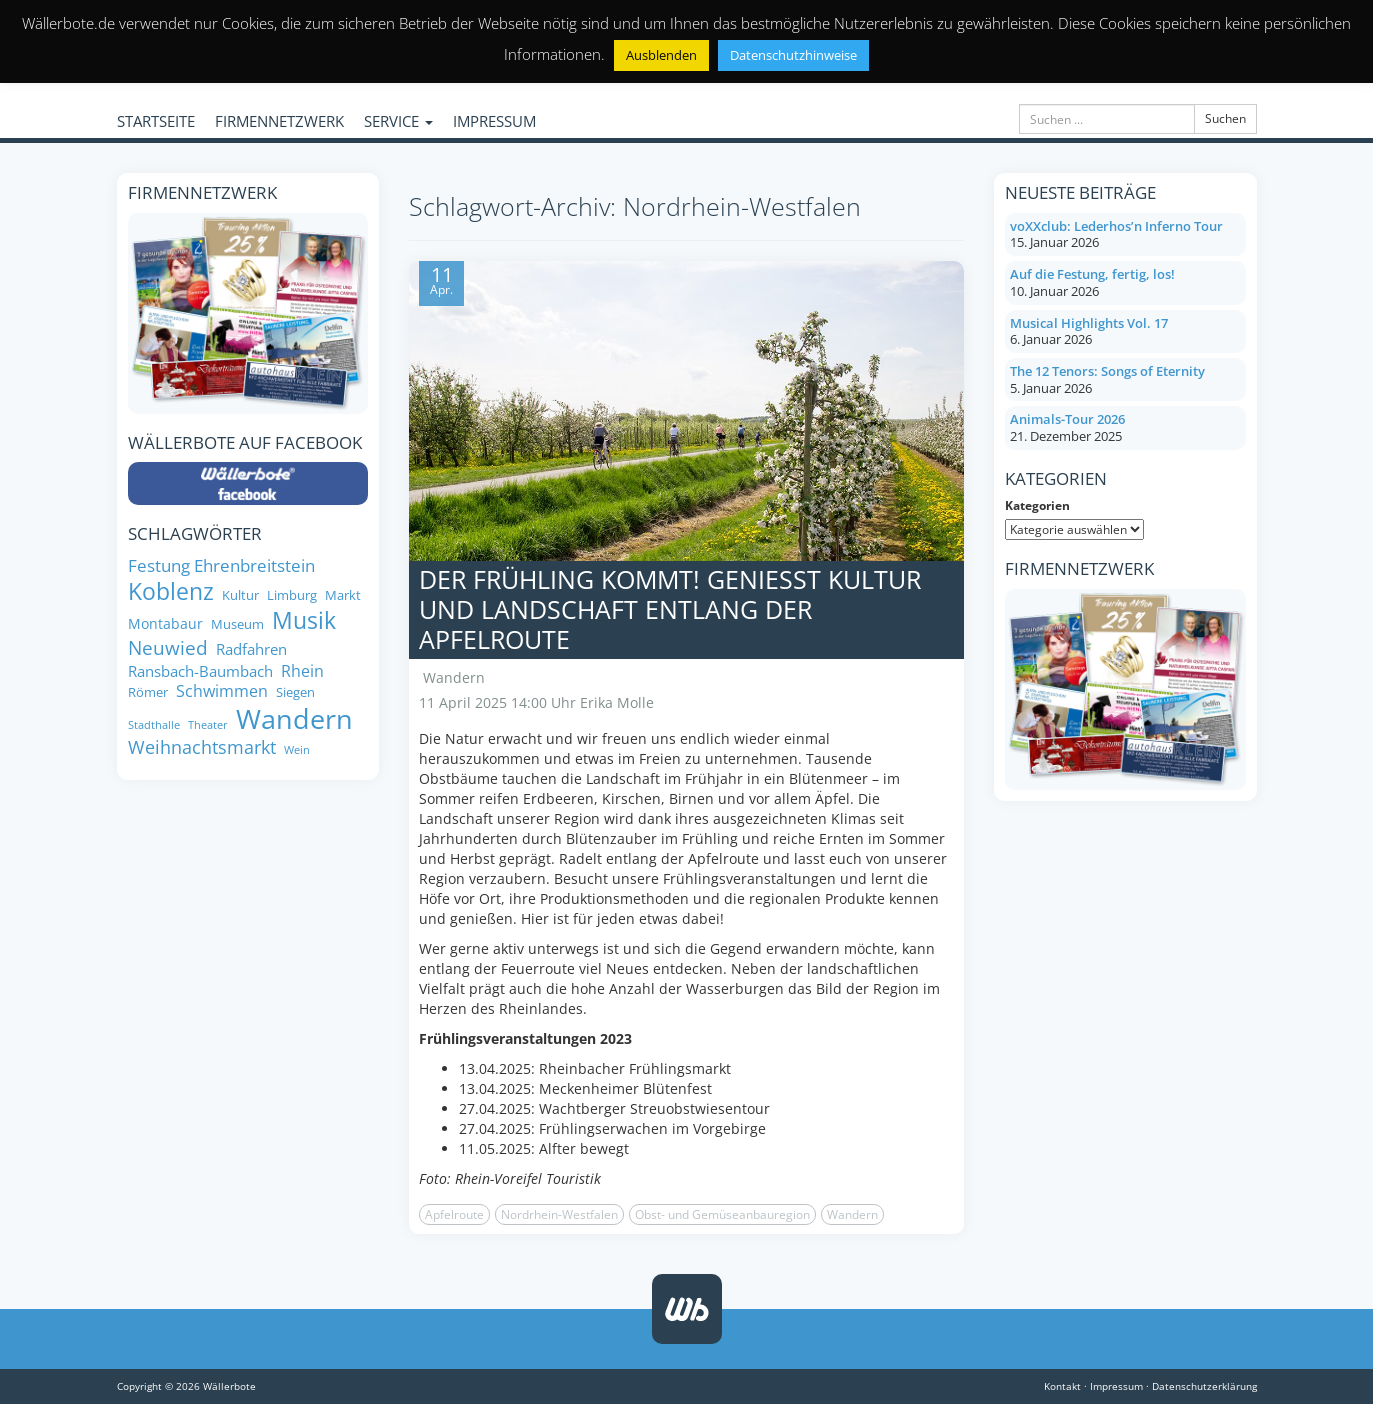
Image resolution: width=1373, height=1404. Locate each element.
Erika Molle (617, 702)
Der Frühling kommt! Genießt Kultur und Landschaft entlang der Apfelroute (670, 609)
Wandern (454, 677)
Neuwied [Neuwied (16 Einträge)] (168, 648)
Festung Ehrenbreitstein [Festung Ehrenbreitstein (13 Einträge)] (221, 565)
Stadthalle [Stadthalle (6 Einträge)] (154, 725)
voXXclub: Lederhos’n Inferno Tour (1116, 226)
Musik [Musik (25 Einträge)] (304, 621)
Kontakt (1062, 1386)
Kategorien (1037, 505)
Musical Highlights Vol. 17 (1089, 323)
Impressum (1116, 1386)
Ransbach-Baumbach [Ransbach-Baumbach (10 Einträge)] (200, 671)
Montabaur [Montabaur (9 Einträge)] (165, 624)
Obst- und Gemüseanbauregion (722, 1214)
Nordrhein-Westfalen (559, 1214)
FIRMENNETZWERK (279, 121)
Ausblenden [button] (661, 55)
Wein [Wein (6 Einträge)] (297, 750)
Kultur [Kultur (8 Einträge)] (240, 595)
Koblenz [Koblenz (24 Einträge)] (171, 592)
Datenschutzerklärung (1204, 1386)
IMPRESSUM (494, 121)
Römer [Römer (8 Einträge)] (148, 692)
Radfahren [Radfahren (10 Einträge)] (251, 649)
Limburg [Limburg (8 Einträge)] (292, 595)
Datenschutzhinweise (793, 55)
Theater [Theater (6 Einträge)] (208, 725)
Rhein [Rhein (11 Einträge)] (302, 671)
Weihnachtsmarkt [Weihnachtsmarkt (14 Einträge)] (202, 747)
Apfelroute (454, 1214)
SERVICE (398, 121)
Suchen (1225, 118)
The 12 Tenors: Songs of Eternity (1107, 371)
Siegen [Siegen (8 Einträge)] (295, 692)
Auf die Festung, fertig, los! (1092, 274)
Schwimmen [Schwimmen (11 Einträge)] (222, 691)
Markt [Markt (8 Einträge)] (343, 595)
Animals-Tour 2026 (1067, 419)
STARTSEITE (156, 121)
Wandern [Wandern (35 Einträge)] (294, 719)
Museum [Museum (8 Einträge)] (237, 624)
